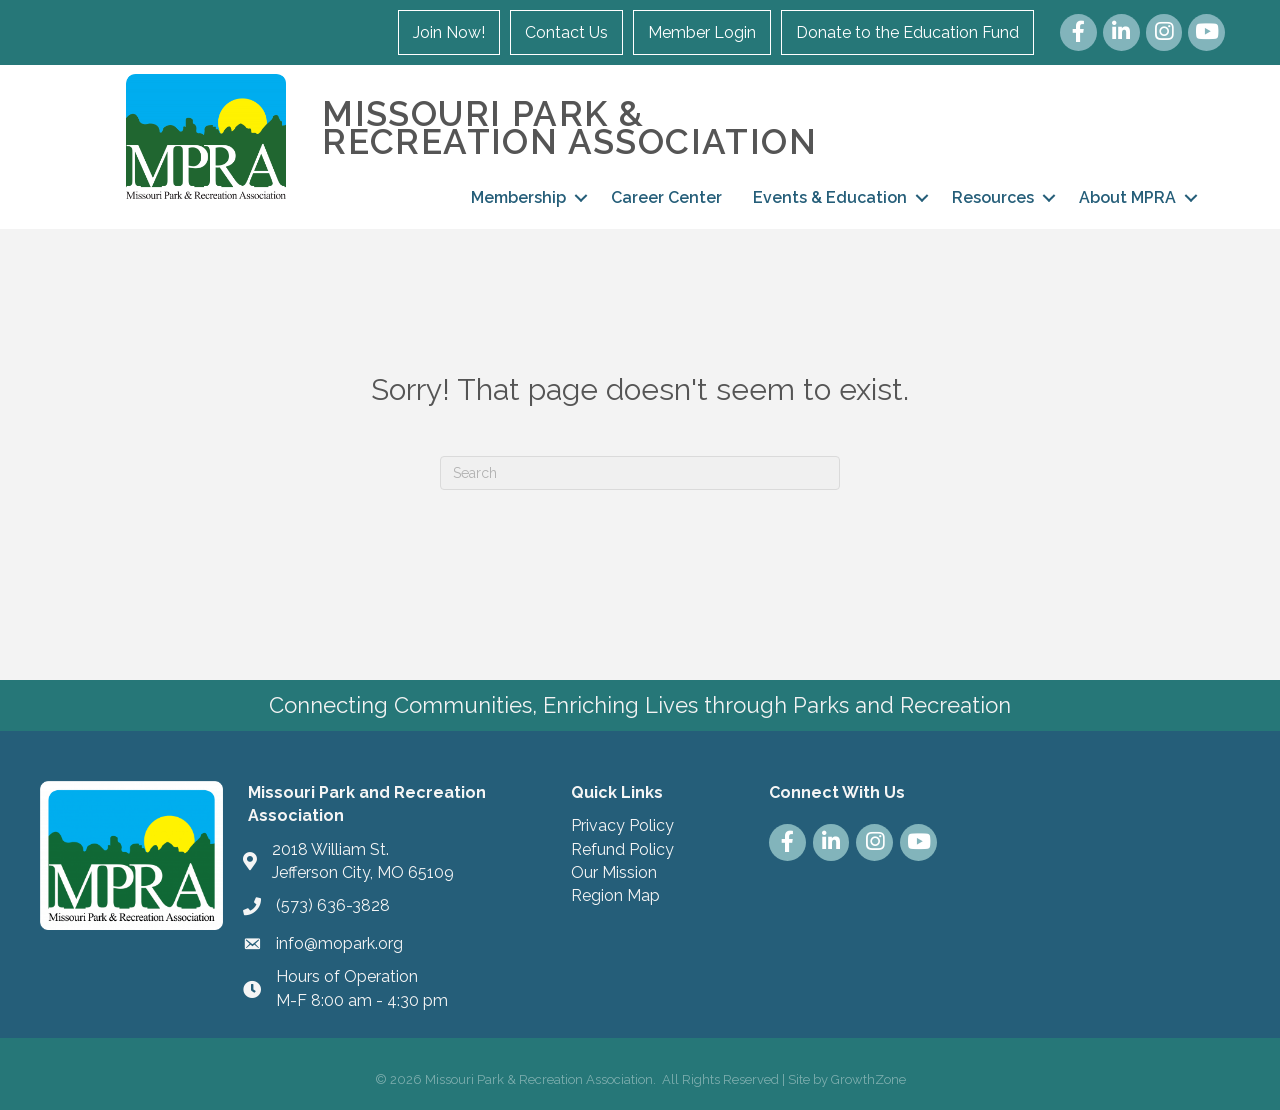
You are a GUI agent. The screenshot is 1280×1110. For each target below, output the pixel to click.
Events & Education (830, 197)
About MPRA (1127, 197)
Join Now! (449, 32)
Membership (518, 197)
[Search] (640, 473)
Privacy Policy (622, 825)
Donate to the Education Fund (907, 32)
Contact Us (566, 32)
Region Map (615, 895)
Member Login (702, 32)
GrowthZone (868, 1079)
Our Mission (614, 872)
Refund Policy (622, 849)
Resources (993, 197)
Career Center (666, 197)
